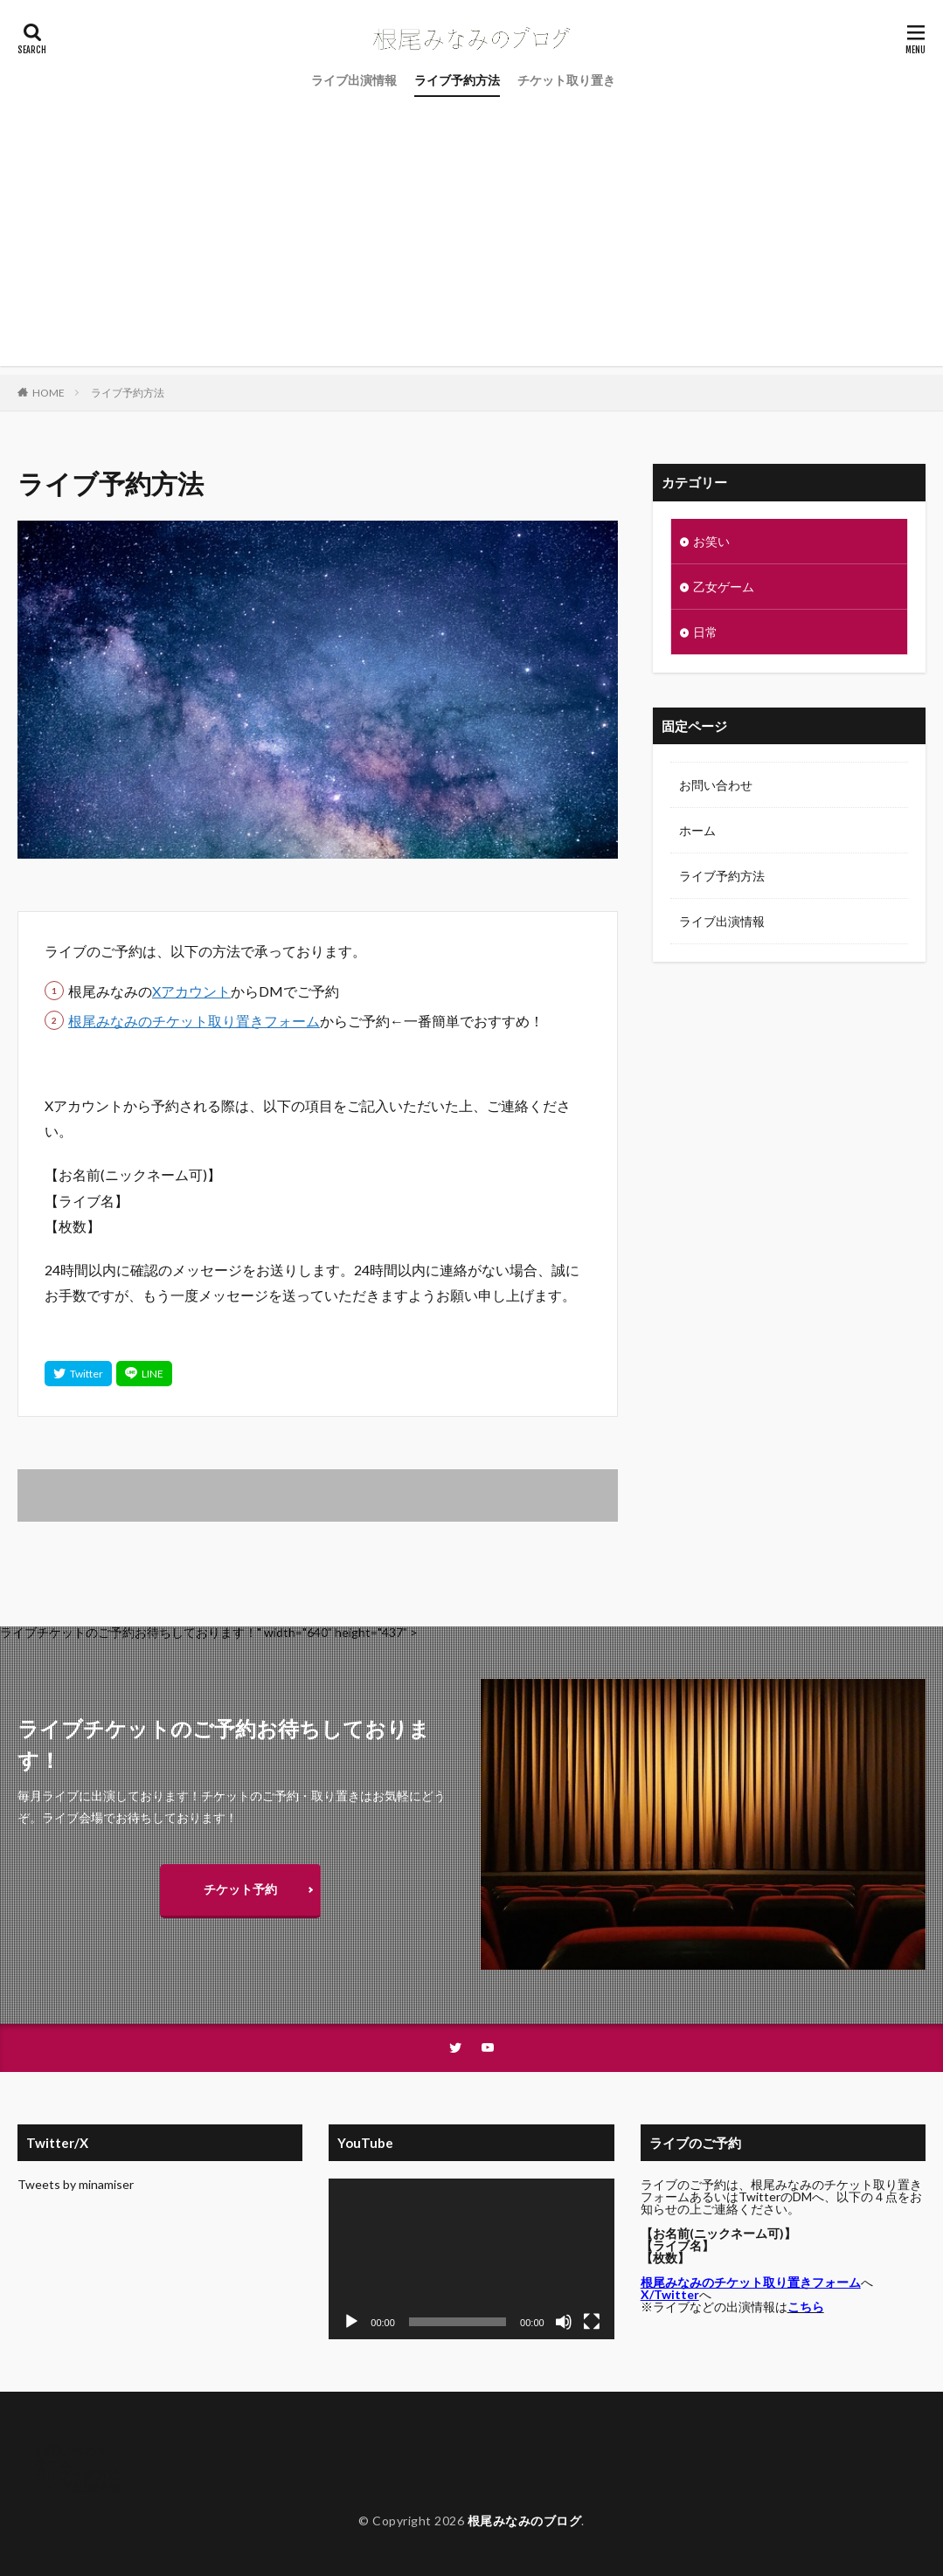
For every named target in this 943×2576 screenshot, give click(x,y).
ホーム (697, 830)
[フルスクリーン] (591, 2322)
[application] (471, 2259)
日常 (705, 632)
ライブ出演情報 (354, 80)
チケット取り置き (566, 80)
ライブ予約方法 (457, 80)
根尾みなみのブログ (525, 2520)
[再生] (351, 2322)
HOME (48, 392)
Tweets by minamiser (75, 2184)
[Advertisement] (471, 243)
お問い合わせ (715, 784)
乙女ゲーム (723, 586)
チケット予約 (240, 1889)
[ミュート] (563, 2322)
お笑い (711, 541)
